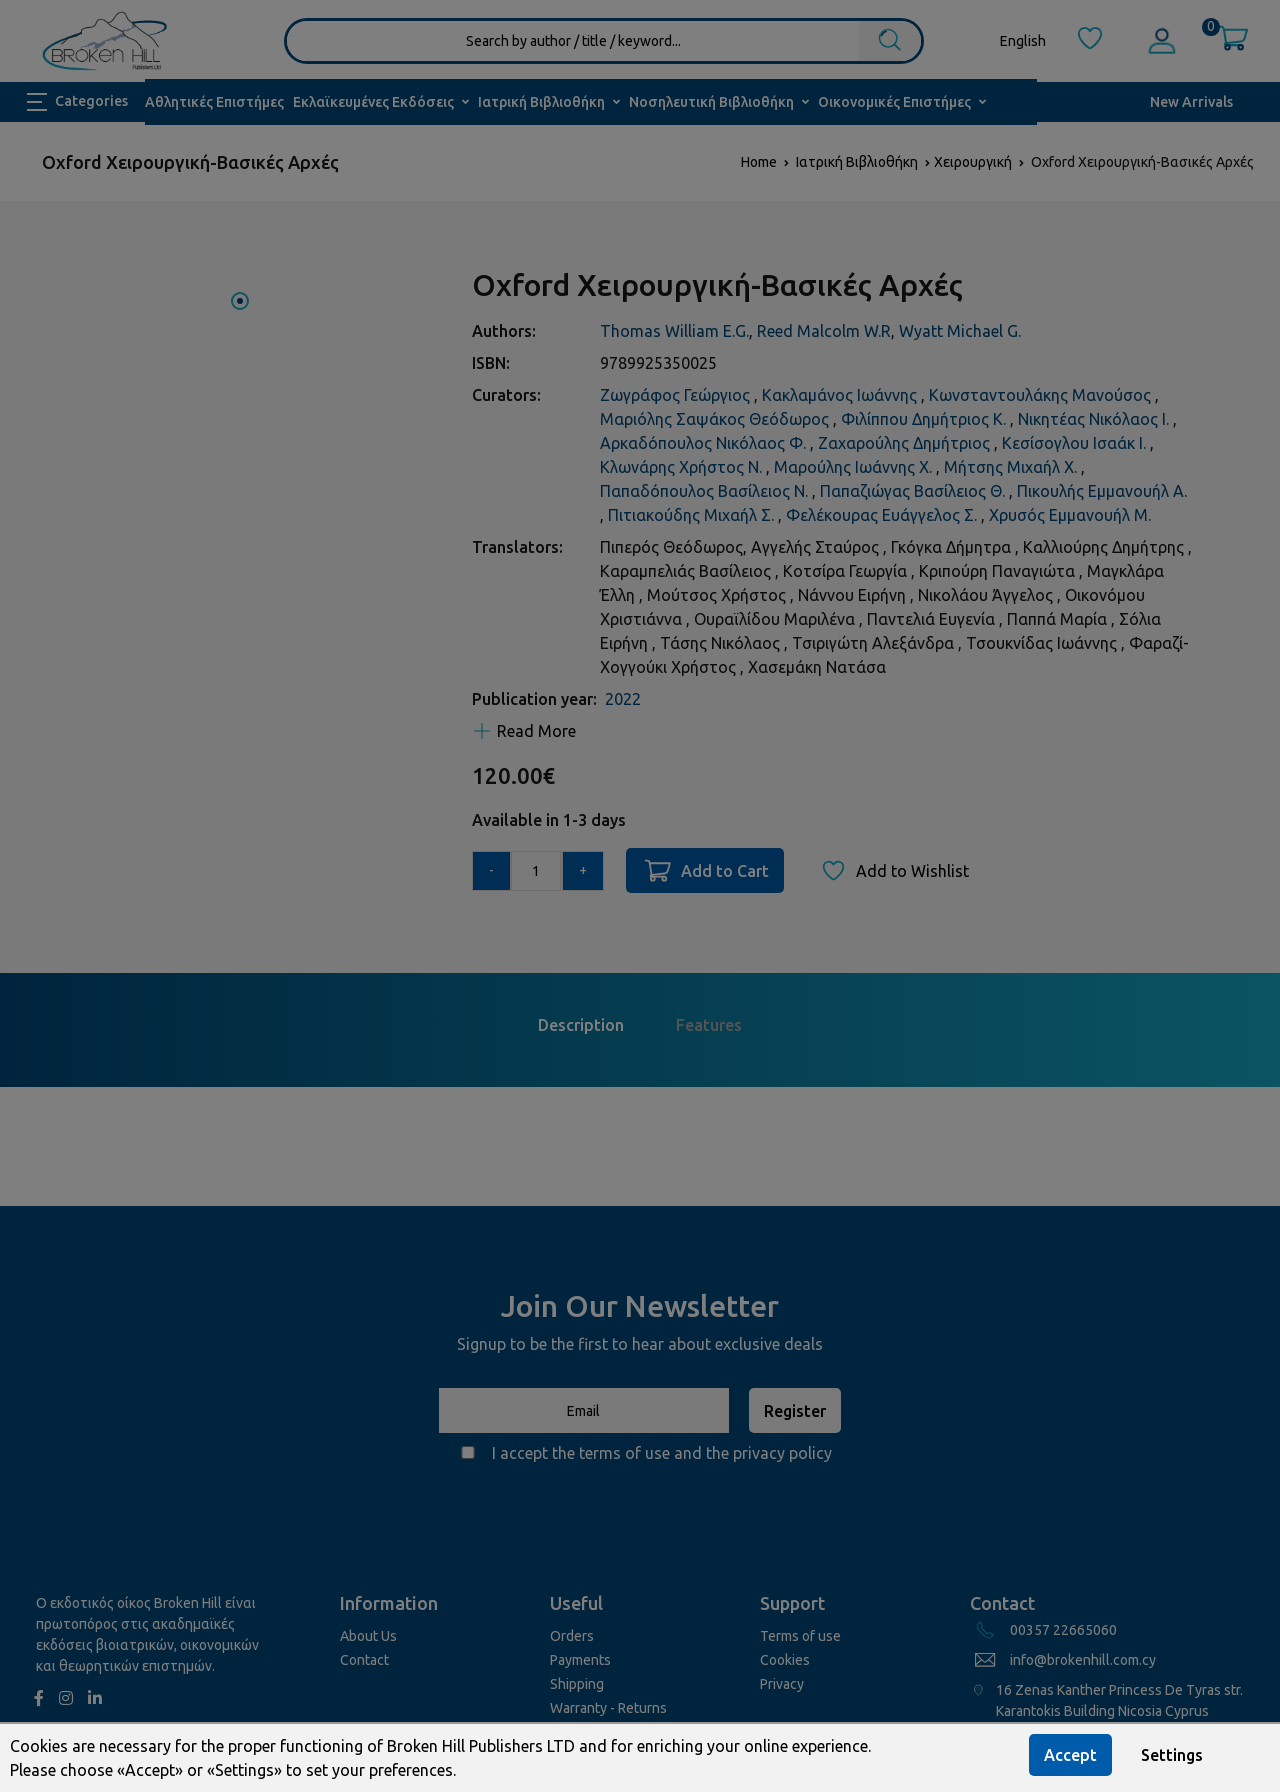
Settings (1172, 1755)
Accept (1070, 1755)
